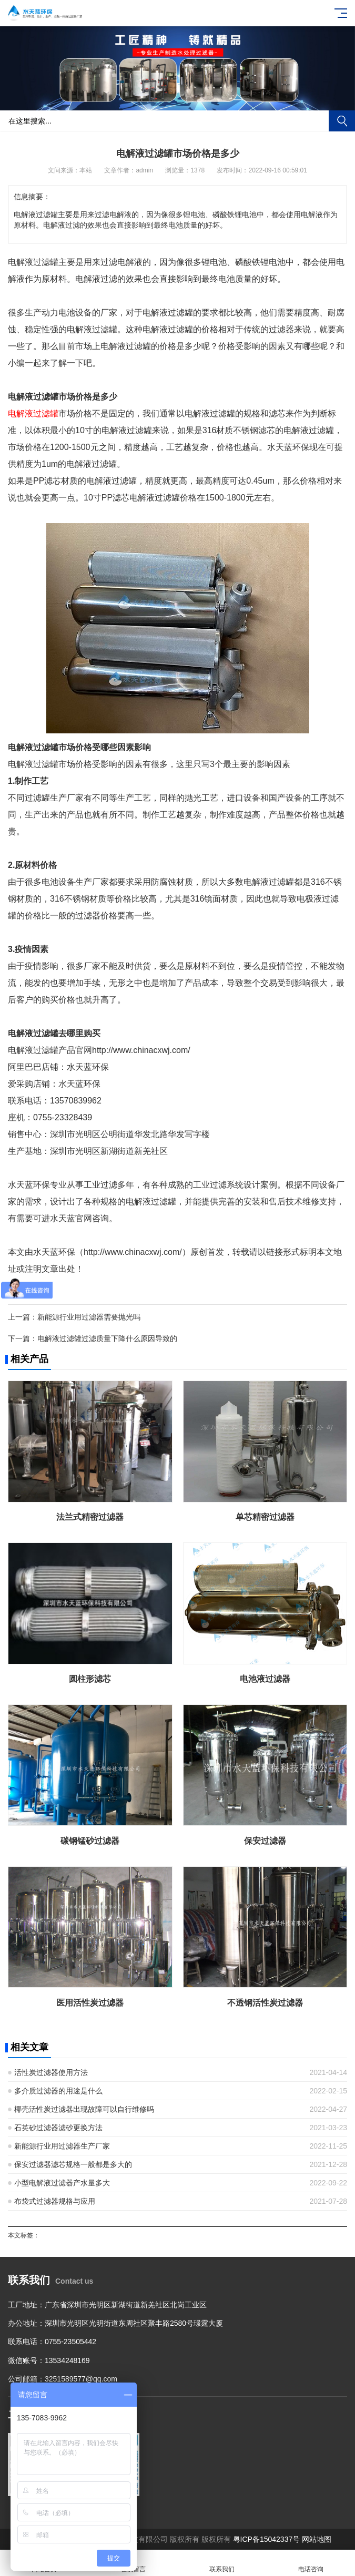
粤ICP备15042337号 (266, 2539)
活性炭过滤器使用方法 (51, 2072)
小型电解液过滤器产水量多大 (62, 2183)
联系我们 (222, 2563)
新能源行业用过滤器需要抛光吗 (88, 1317)
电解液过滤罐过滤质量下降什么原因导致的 (107, 1338)
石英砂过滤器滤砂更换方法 (58, 2127)
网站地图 (316, 2539)
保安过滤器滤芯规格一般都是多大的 (73, 2164)
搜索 (342, 120)
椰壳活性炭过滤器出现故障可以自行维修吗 (84, 2109)
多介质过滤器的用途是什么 (58, 2091)
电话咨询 (310, 2563)
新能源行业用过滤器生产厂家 (62, 2146)
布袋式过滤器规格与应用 (54, 2201)
